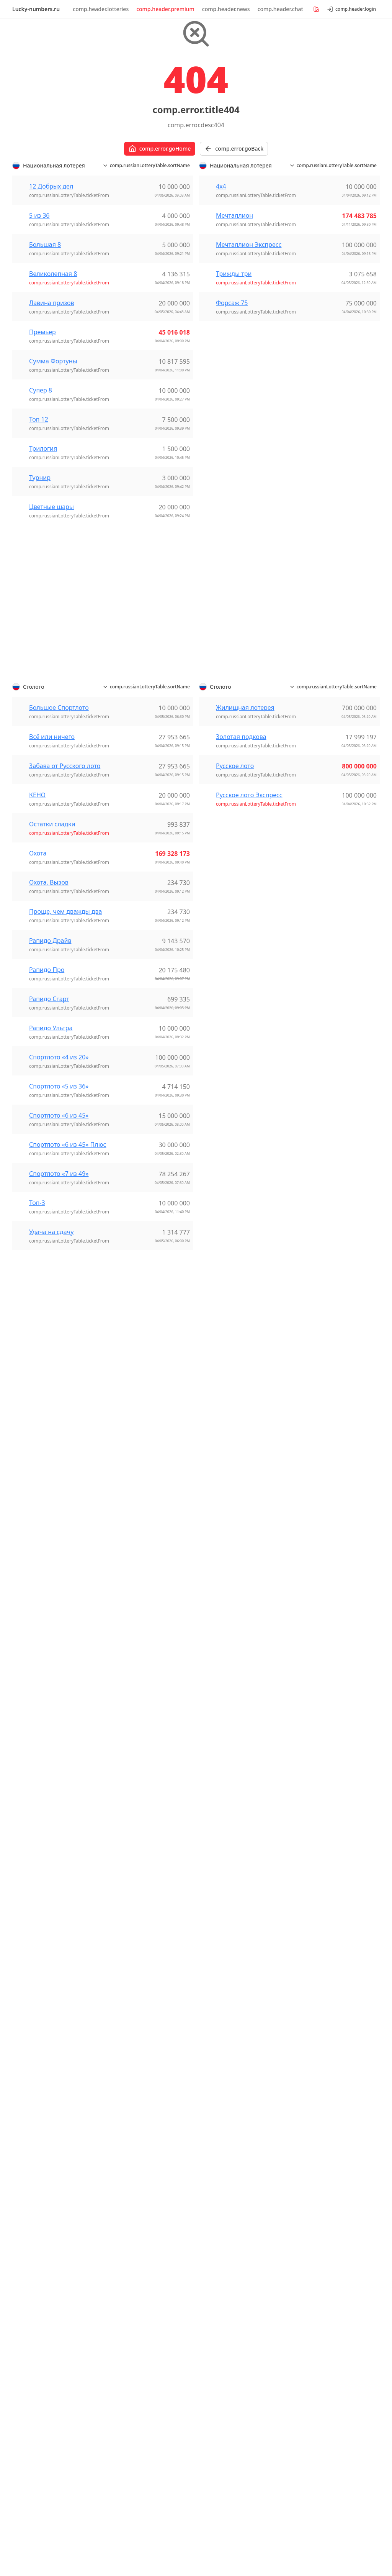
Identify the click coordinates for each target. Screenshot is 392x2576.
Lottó (214, 1723)
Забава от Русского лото (64, 1014)
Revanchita (222, 2048)
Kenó (214, 1656)
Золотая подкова (241, 984)
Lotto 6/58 (315, 2205)
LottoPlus (33, 1576)
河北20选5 (127, 1650)
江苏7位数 (127, 1641)
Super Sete (35, 1929)
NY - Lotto (314, 2128)
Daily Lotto (315, 2186)
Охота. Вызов (49, 1130)
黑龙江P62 (127, 1769)
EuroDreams (38, 1549)
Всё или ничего (52, 984)
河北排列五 (128, 1668)
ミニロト (219, 1800)
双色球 (122, 1585)
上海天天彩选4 (133, 1567)
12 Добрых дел (51, 434)
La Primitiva (130, 2067)
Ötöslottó (220, 1674)
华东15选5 (127, 1576)
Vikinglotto (35, 1825)
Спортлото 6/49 (42, 1996)
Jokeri (121, 2125)
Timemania (36, 1938)
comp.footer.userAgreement (54, 2483)
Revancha (220, 2039)
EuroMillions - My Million (148, 2211)
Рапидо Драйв (50, 1188)
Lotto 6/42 (221, 1558)
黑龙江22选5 (130, 1751)
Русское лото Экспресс (249, 1043)
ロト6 (214, 1809)
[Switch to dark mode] (361, 2539)
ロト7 (214, 1818)
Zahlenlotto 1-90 (43, 1585)
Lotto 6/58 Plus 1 (324, 2214)
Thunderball (317, 2070)
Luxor (215, 1665)
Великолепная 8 (53, 522)
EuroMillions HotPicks (331, 2033)
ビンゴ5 (218, 1791)
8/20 (213, 1926)
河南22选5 (127, 1677)
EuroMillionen (40, 1558)
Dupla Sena (36, 1883)
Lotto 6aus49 (131, 1837)
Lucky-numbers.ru (36, 9)
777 (212, 1917)
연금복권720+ (226, 1867)
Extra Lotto (35, 1788)
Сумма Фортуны (53, 609)
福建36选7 (127, 1733)
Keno (27, 1797)
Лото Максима (321, 1966)
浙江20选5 (127, 1687)
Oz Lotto (32, 1625)
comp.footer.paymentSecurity (120, 2483)
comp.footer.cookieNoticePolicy (114, 2474)
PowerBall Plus (321, 2242)
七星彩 (122, 1558)
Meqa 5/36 (35, 1720)
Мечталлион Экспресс (248, 493)
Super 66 (33, 1653)
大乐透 (122, 1595)
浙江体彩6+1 (130, 1696)
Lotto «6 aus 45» (43, 1567)
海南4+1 (124, 1705)
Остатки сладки (52, 1072)
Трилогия (43, 697)
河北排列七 (128, 1659)
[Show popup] (337, 2515)
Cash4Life (314, 2110)
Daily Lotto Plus (322, 2196)
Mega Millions (320, 2119)
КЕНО (37, 1043)
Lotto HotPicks (320, 2051)
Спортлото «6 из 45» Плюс (67, 1392)
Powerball (34, 1634)
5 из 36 (39, 464)
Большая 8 (45, 493)
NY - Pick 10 (316, 2137)
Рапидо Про (46, 1217)
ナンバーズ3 (224, 1772)
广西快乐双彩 (131, 1604)
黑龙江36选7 (130, 1760)
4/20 (213, 1907)
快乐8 (121, 1613)
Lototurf (125, 2076)
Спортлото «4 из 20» (58, 1305)
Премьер (42, 580)
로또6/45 (219, 1858)
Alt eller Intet (131, 1877)
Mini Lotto (221, 2183)
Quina (28, 1920)
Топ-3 (37, 1450)
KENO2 (217, 1944)
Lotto (27, 1806)
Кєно (307, 1947)
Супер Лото (317, 1984)
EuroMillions (38, 1779)
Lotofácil (32, 1892)
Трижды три (234, 522)
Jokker (122, 1972)
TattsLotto (34, 1662)
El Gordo (125, 2039)
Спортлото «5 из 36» (58, 1334)
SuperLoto (222, 1972)
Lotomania (35, 1901)
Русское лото (235, 1014)
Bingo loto (128, 1953)
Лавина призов (51, 551)
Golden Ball (223, 1549)
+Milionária (36, 1864)
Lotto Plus (221, 2174)
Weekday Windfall (45, 1671)
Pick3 (27, 1815)
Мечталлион (234, 464)
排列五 (122, 1631)
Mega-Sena (36, 1910)
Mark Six (219, 1598)
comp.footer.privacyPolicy (182, 2483)
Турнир (40, 726)
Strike (215, 2116)
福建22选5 (127, 1714)
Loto (119, 2229)
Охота (37, 1101)
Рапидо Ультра (50, 1276)
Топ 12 (38, 667)
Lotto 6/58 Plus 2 (324, 2223)
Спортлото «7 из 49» (58, 1421)
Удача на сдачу (51, 1480)
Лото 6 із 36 (317, 1956)
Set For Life (316, 2061)
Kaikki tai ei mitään (140, 2134)
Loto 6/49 (220, 1963)
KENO (215, 1935)
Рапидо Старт (49, 1247)
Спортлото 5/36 (42, 1987)
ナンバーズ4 (224, 1782)
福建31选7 (127, 1723)
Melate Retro (225, 2030)
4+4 (25, 1711)
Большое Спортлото (59, 955)
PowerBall (314, 2232)
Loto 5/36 (220, 1953)
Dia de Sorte (37, 1874)
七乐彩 (122, 1549)
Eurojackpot (130, 1818)
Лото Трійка (317, 1975)
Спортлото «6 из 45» (58, 1363)
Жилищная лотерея (245, 955)
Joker (214, 1647)
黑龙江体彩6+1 (133, 1779)
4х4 (221, 434)
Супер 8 (40, 638)
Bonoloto (126, 2030)
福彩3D (123, 1742)
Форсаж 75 (232, 551)
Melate (216, 2021)
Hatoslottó (222, 1638)
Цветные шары (51, 754)
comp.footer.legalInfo (293, 2483)
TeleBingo (221, 1981)
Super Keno (36, 1730)
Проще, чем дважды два (65, 1159)
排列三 (122, 1622)
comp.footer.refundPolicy (240, 2483)
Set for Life (35, 1644)
